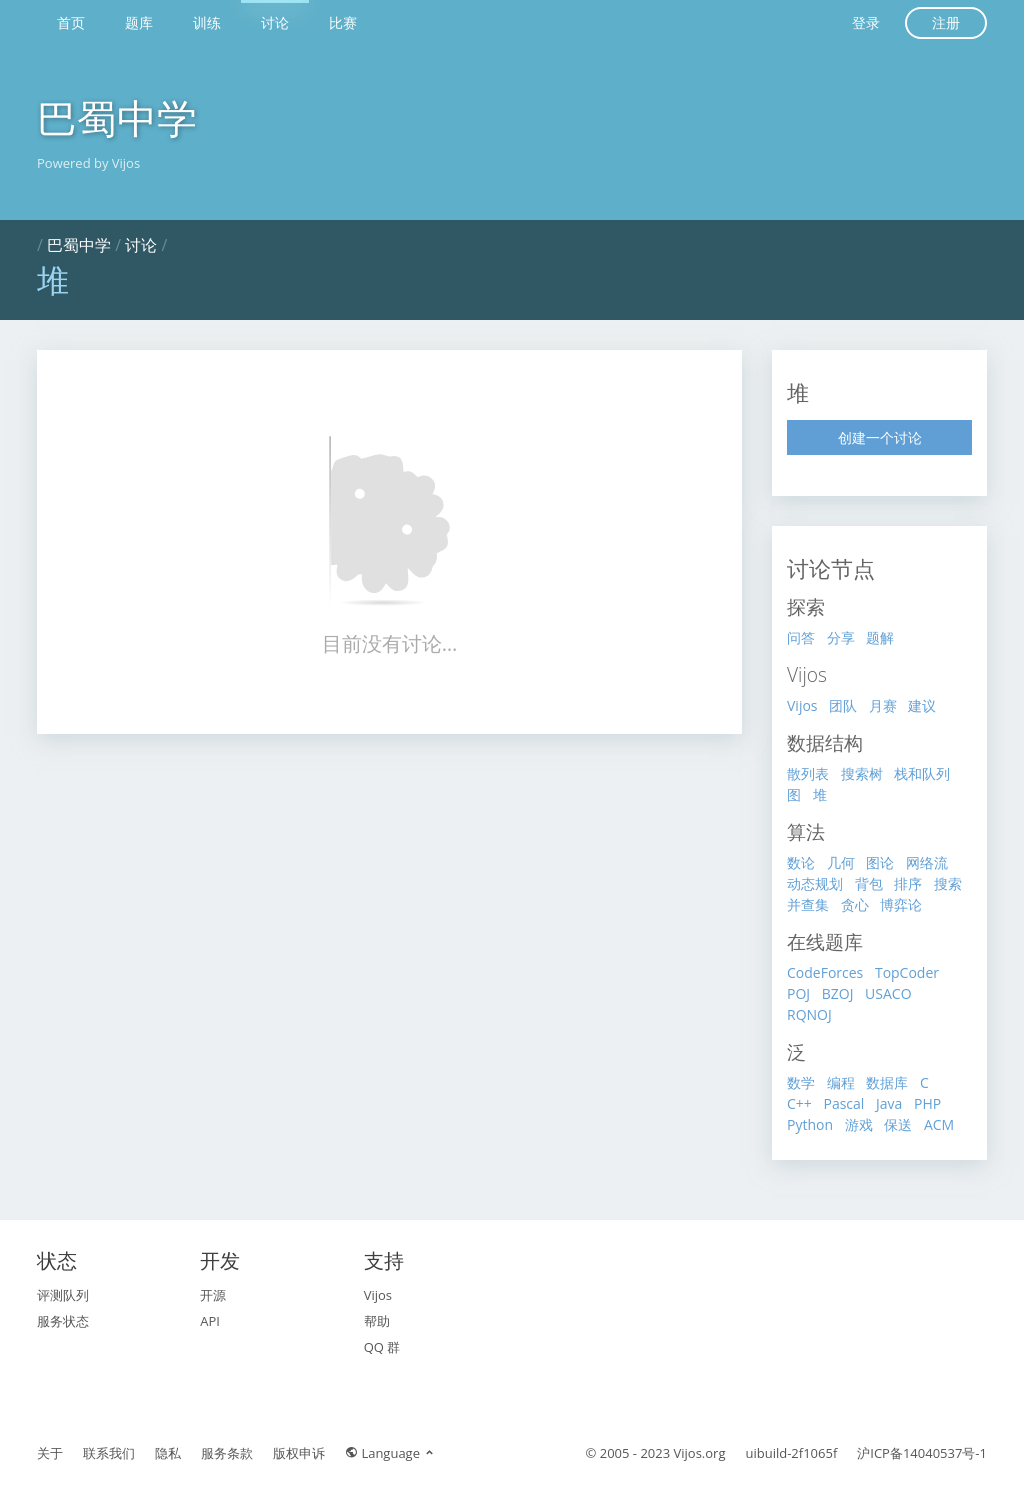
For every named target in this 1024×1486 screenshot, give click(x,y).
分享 (841, 637)
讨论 (275, 22)
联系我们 (109, 1453)
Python (810, 1124)
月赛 (883, 705)
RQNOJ (809, 1014)
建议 (922, 705)
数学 (801, 1082)
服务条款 (227, 1453)
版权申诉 (299, 1453)
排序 (908, 883)
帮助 (377, 1321)
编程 (841, 1082)
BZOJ (838, 993)
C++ (799, 1103)
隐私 (168, 1453)
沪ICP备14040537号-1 (922, 1453)
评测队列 (63, 1295)
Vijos (802, 705)
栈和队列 (922, 773)
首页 (71, 22)
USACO (888, 993)
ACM (939, 1124)
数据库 (887, 1082)
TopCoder (907, 972)
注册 (946, 22)
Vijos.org (700, 1453)
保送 (898, 1124)
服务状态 (63, 1321)
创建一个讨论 (880, 437)
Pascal (843, 1103)
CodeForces (825, 972)
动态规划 (815, 883)
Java (889, 1103)
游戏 (859, 1124)
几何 (841, 862)
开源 (213, 1295)
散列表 (808, 773)
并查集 (808, 904)
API (210, 1321)
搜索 (948, 883)
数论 (801, 862)
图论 (880, 862)
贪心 (855, 904)
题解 (880, 637)
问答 (801, 637)
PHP (927, 1103)
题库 (139, 22)
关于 (50, 1453)
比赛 (343, 22)
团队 (843, 705)
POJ (798, 993)
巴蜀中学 (117, 117)
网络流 (927, 862)
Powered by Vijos (88, 163)
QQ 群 (382, 1347)
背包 (869, 883)
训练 (207, 22)
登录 (866, 22)
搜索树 (862, 773)
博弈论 (901, 904)
